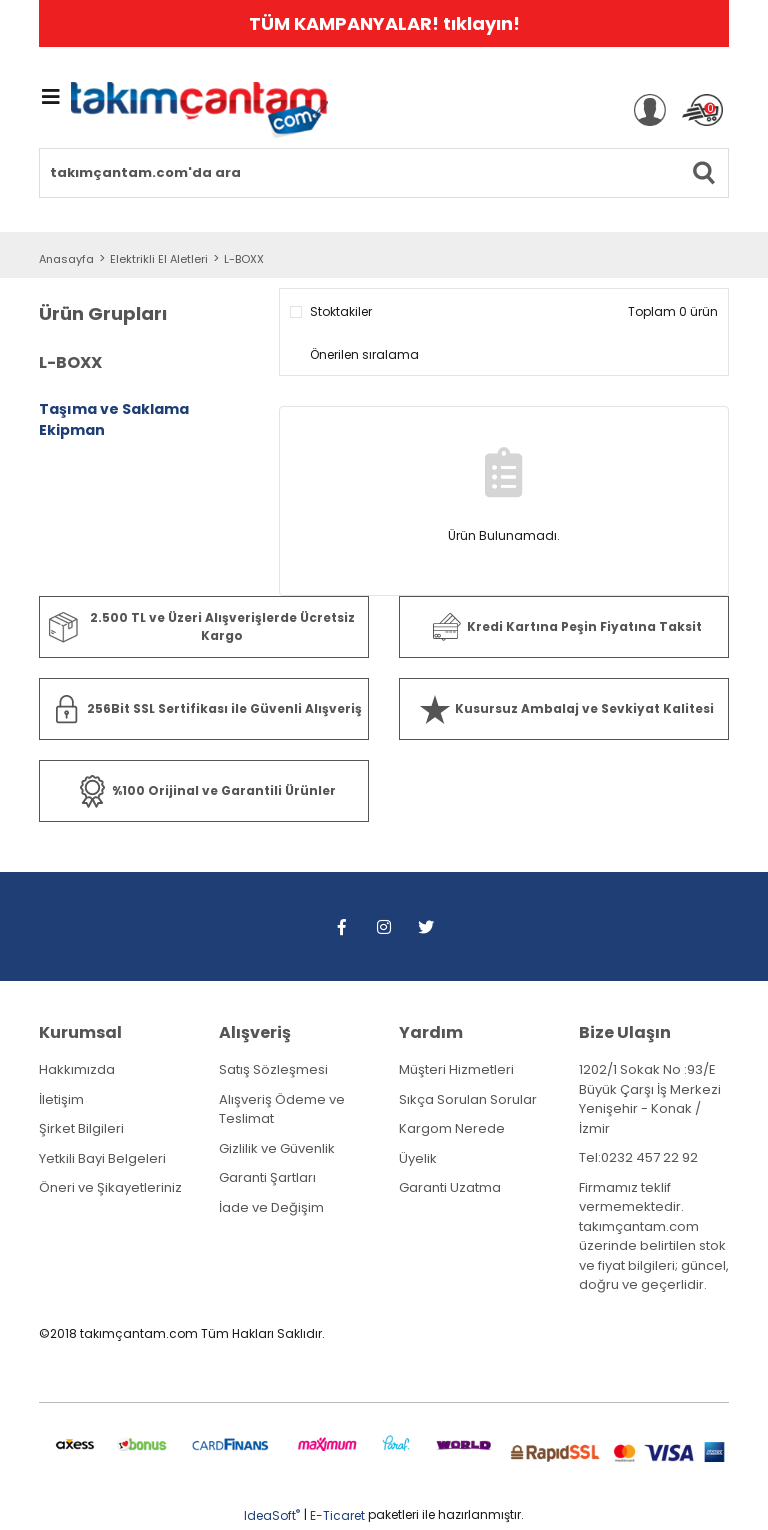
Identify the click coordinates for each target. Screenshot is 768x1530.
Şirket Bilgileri (81, 1128)
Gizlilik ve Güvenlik (277, 1148)
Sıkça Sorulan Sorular (468, 1099)
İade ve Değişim (271, 1207)
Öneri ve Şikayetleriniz (110, 1187)
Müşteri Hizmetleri (456, 1069)
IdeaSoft (272, 1515)
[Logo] (199, 110)
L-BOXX (244, 259)
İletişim (61, 1099)
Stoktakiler (341, 311)
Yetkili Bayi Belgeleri (102, 1158)
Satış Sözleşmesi (273, 1069)
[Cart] (702, 110)
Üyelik (418, 1158)
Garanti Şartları (267, 1177)
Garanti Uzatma (450, 1187)
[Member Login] (650, 110)
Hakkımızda (77, 1069)
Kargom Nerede (452, 1128)
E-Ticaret (337, 1515)
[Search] (384, 173)
